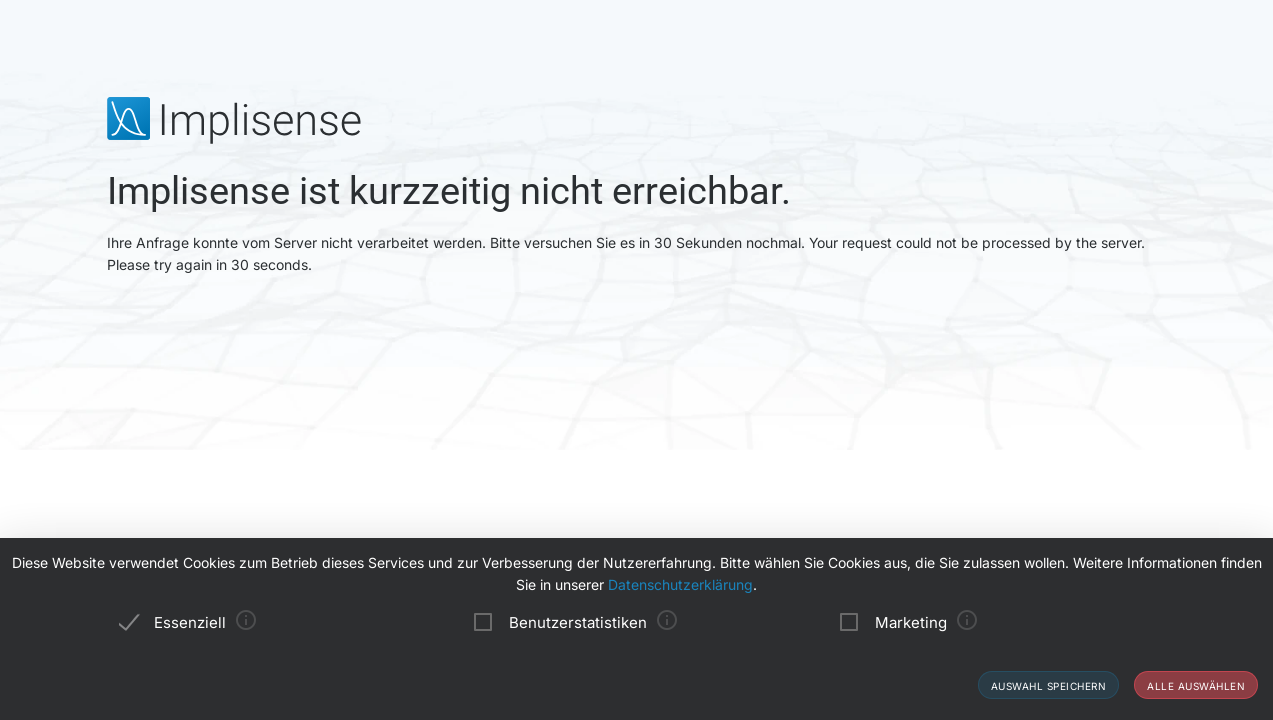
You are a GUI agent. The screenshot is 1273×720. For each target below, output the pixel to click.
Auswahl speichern (1049, 686)
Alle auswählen (1196, 686)
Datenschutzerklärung (680, 584)
